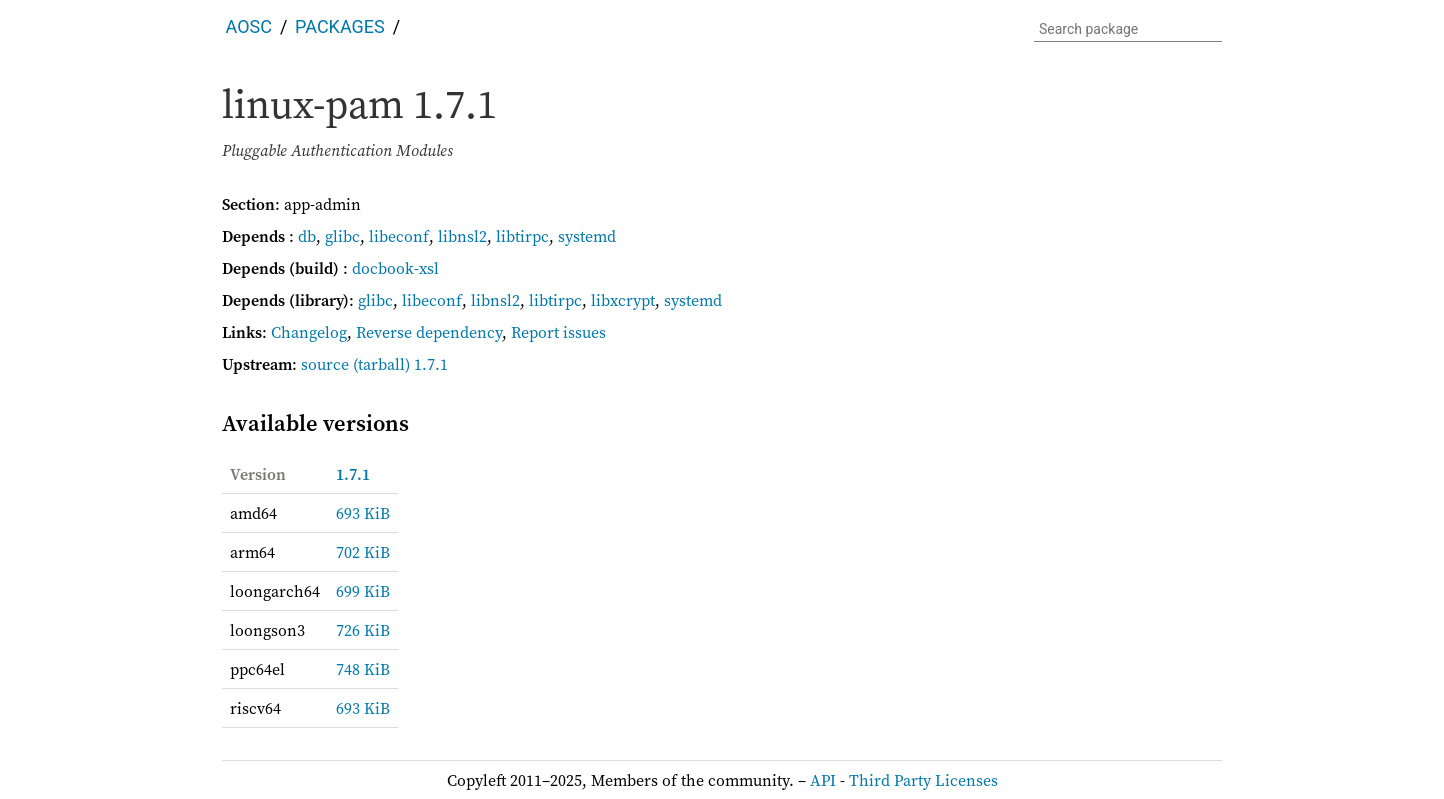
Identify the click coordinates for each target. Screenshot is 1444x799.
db (307, 236)
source (325, 364)
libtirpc (522, 236)
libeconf (399, 236)
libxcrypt (623, 300)
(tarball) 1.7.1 (400, 364)
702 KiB (363, 552)
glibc (342, 236)
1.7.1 (353, 474)
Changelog (309, 332)
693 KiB (363, 513)
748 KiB (363, 669)
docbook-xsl (395, 268)
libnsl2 (462, 236)
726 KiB (363, 630)
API (823, 780)
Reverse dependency (429, 332)
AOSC (249, 26)
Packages (340, 26)
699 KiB (363, 591)
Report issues (558, 332)
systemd (587, 236)
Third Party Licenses (923, 780)
